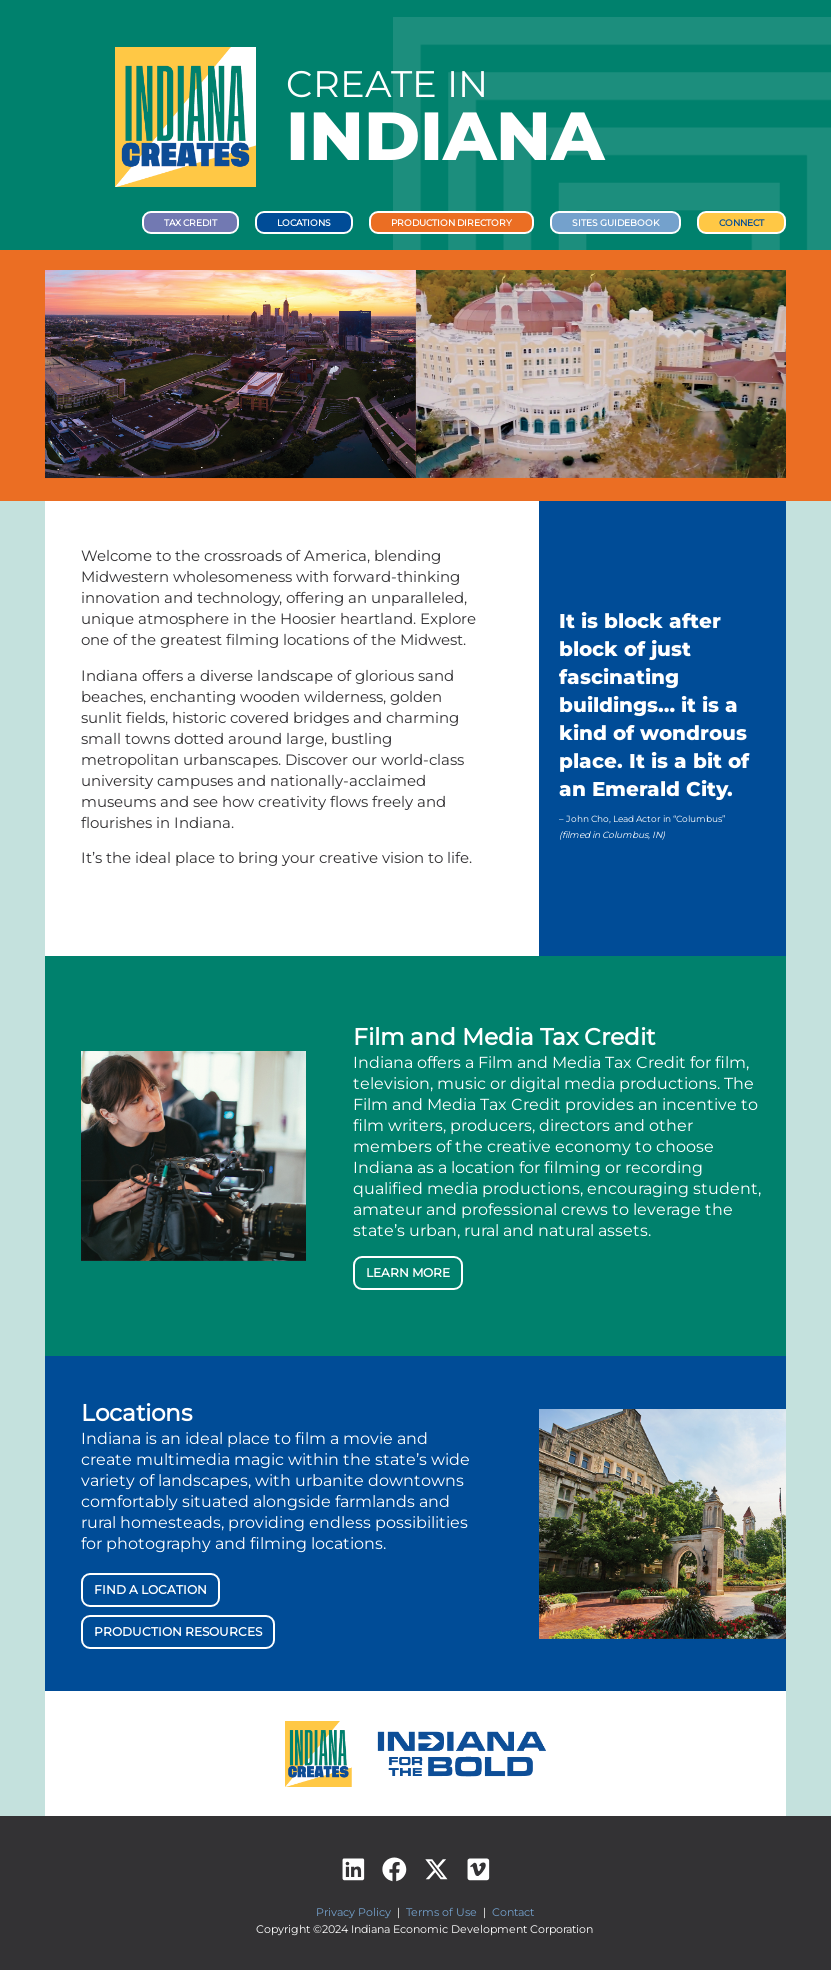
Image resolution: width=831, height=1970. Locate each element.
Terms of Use (441, 1912)
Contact (513, 1912)
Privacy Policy (353, 1912)
